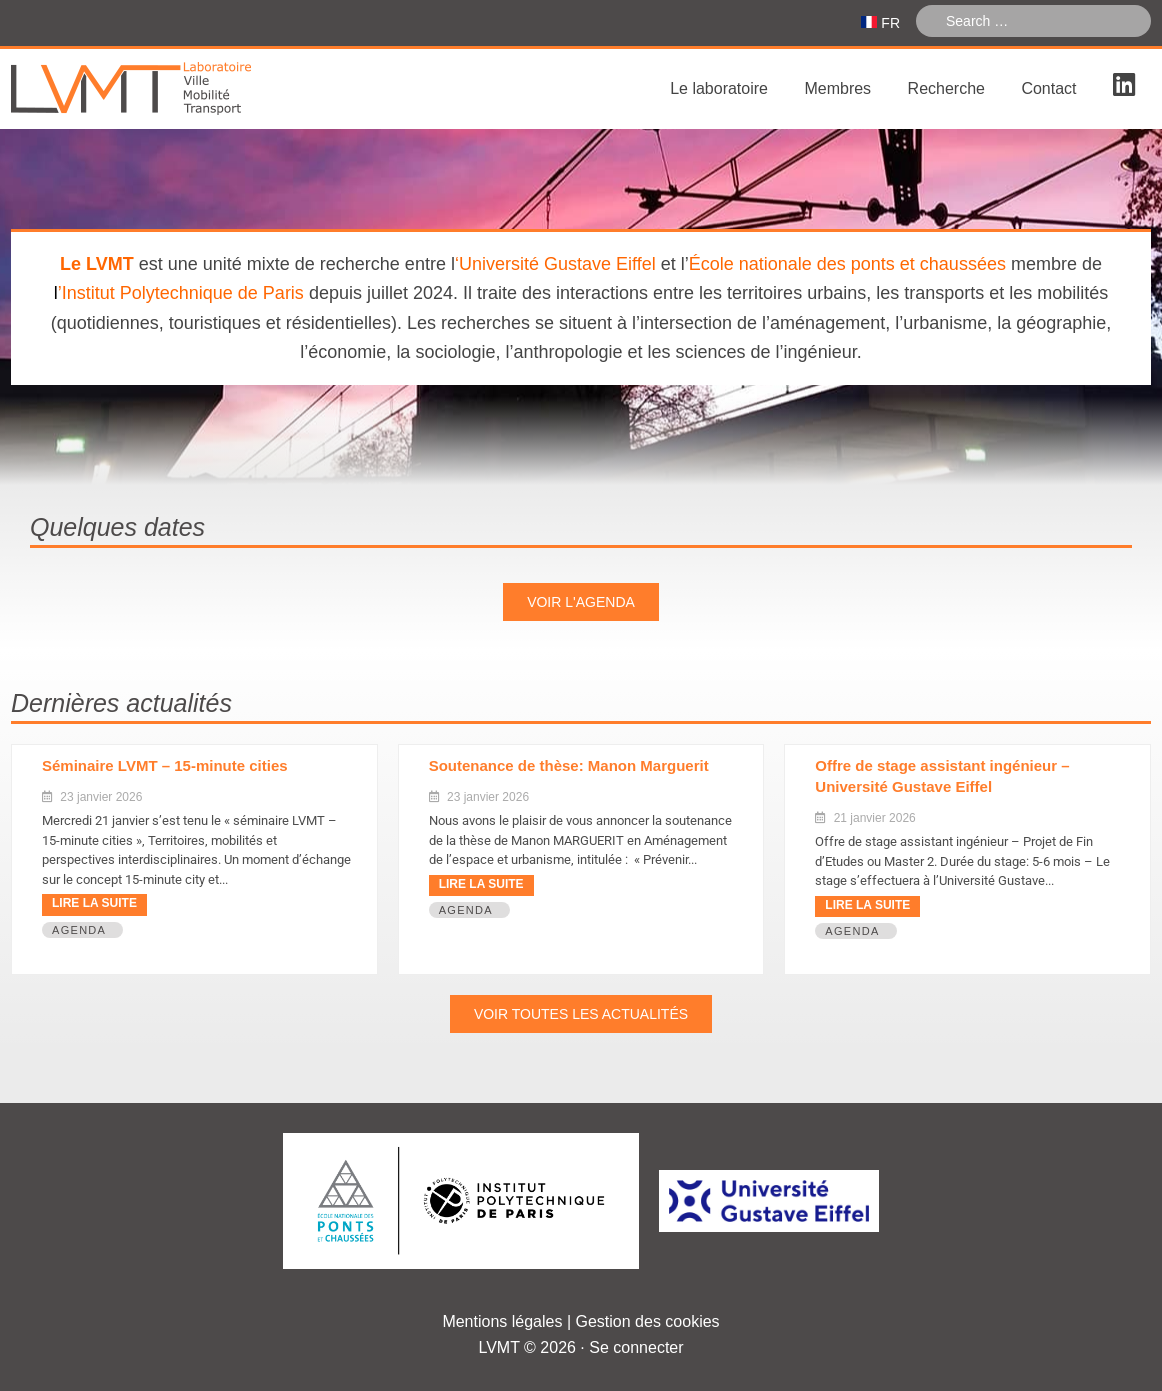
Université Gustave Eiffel (557, 264)
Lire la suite (94, 903)
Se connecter (636, 1347)
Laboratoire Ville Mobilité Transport (161, 89)
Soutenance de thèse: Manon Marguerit (569, 765)
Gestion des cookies (648, 1321)
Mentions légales (502, 1321)
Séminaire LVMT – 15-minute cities (165, 765)
